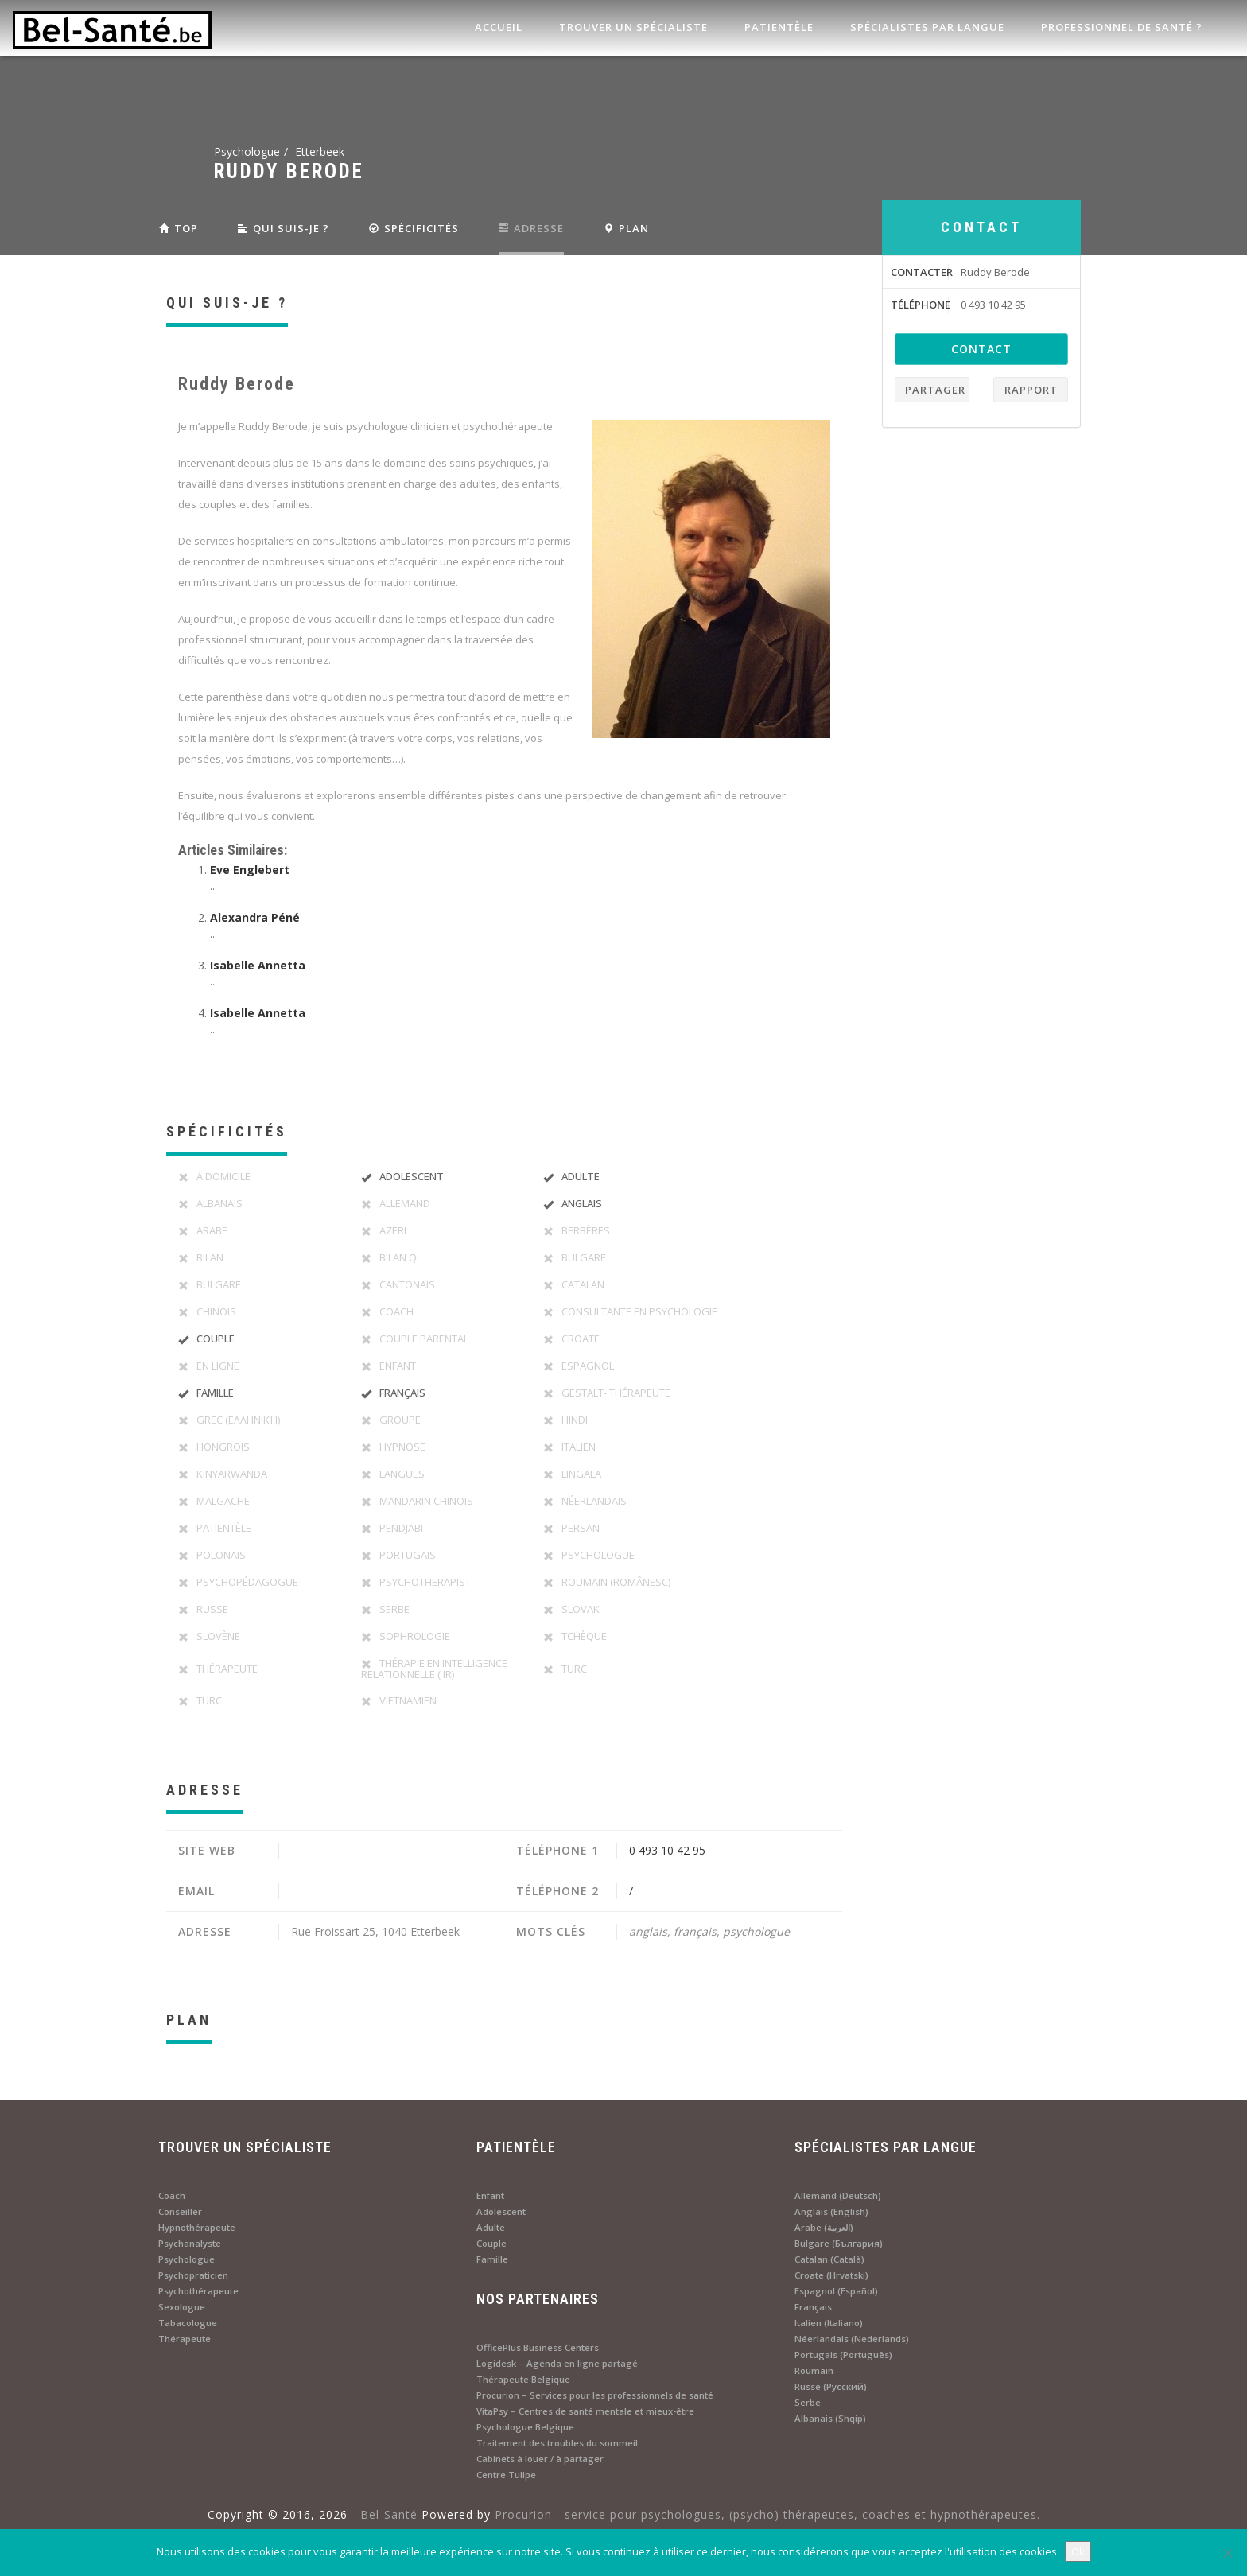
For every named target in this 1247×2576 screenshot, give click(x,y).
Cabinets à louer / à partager (540, 2459)
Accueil (497, 27)
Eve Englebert (249, 869)
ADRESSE (531, 228)
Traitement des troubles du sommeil (557, 2443)
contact (981, 348)
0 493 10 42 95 (667, 1850)
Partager (935, 390)
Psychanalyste (189, 2243)
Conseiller (180, 2211)
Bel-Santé (389, 2514)
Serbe (807, 2402)
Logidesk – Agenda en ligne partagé (557, 2363)
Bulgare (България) (838, 2243)
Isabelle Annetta (257, 965)
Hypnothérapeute (196, 2227)
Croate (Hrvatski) (831, 2275)
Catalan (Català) (829, 2259)
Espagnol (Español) (836, 2291)
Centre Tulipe (506, 2475)
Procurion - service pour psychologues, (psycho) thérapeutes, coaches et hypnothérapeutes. (767, 2514)
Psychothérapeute (198, 2291)
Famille (492, 2259)
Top (178, 228)
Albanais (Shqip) (830, 2418)
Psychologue (186, 2259)
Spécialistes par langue (925, 27)
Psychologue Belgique (525, 2427)
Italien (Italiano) (828, 2323)
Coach (171, 2195)
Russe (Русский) (830, 2386)
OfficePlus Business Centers (537, 2347)
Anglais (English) (831, 2211)
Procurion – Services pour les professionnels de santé (594, 2395)
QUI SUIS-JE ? (283, 228)
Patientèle (777, 27)
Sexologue (181, 2307)
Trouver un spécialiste (632, 27)
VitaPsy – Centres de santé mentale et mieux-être (585, 2411)
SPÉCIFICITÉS (414, 228)
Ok (1078, 2551)
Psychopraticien (193, 2275)
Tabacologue (187, 2323)
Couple (491, 2243)
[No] (1227, 2553)
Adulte (490, 2227)
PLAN (626, 228)
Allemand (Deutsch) (837, 2195)
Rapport (1031, 390)
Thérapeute (184, 2339)
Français (813, 2307)
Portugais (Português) (843, 2354)
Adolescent (501, 2211)
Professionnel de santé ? (1120, 27)
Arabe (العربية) (823, 2227)
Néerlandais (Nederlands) (851, 2339)
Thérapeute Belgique (523, 2379)
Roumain (813, 2370)
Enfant (490, 2195)
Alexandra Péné (255, 917)
